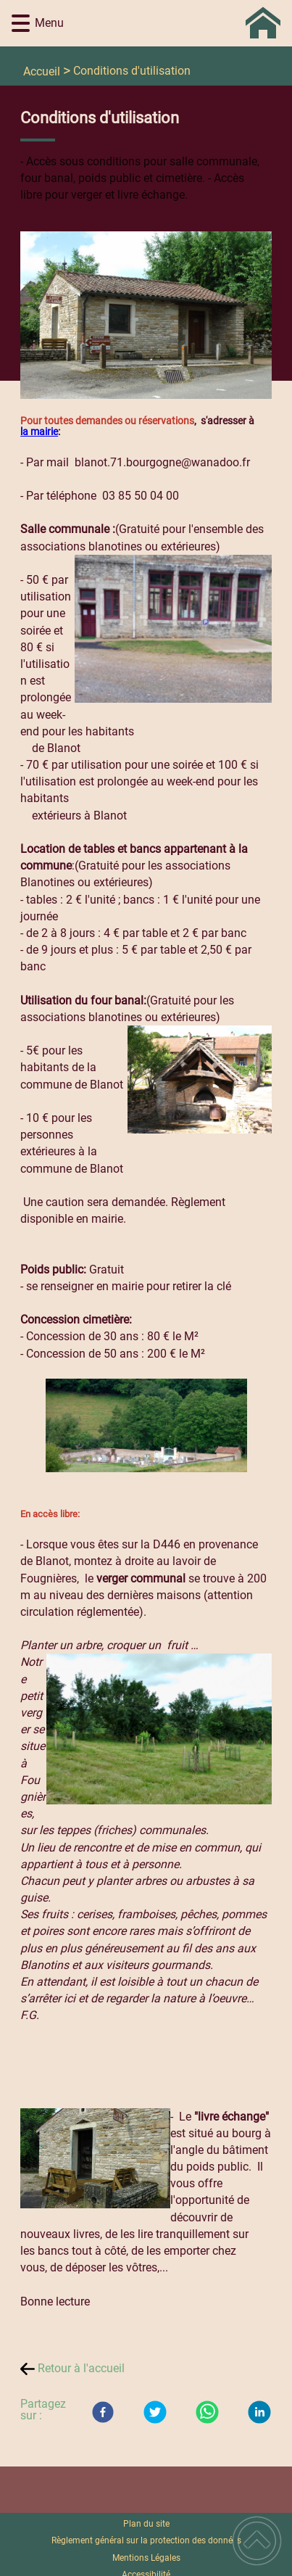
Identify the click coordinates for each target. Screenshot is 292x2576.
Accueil (41, 71)
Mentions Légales (146, 2558)
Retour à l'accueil (81, 2368)
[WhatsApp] (207, 2412)
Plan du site (146, 2524)
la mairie (39, 431)
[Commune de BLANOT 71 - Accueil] (168, 23)
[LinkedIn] (259, 2412)
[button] (21, 24)
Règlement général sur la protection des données (146, 2540)
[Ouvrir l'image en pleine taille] (146, 316)
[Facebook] (103, 2412)
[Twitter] (155, 2412)
